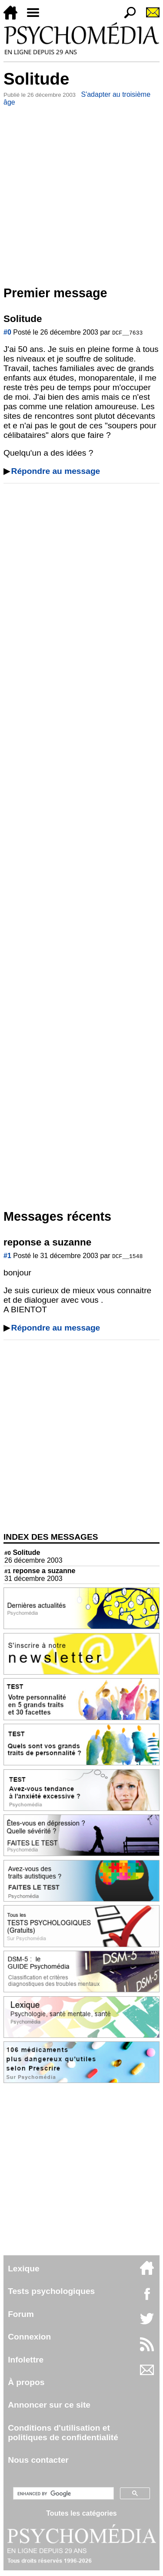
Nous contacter (38, 2459)
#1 (7, 1255)
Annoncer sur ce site (49, 2404)
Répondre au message (55, 471)
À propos (26, 2382)
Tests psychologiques (51, 2291)
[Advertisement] (81, 194)
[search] (62, 2493)
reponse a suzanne (39, 1570)
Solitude (22, 1552)
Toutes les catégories (81, 2513)
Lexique (24, 2268)
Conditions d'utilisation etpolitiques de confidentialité (63, 2432)
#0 (7, 332)
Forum (21, 2314)
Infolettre (25, 2359)
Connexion (29, 2336)
